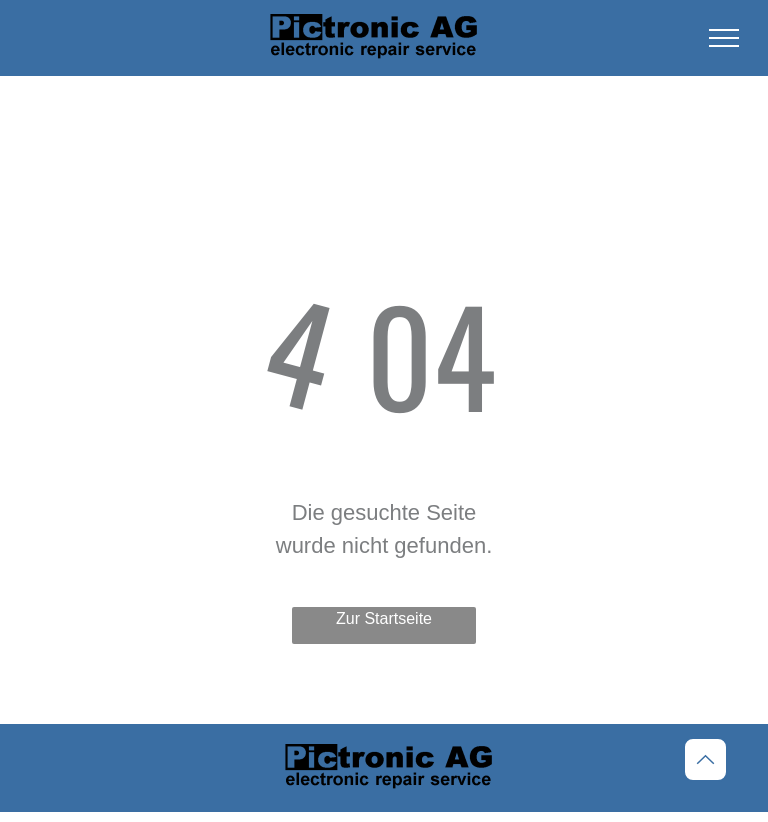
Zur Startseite (384, 618)
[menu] (724, 38)
